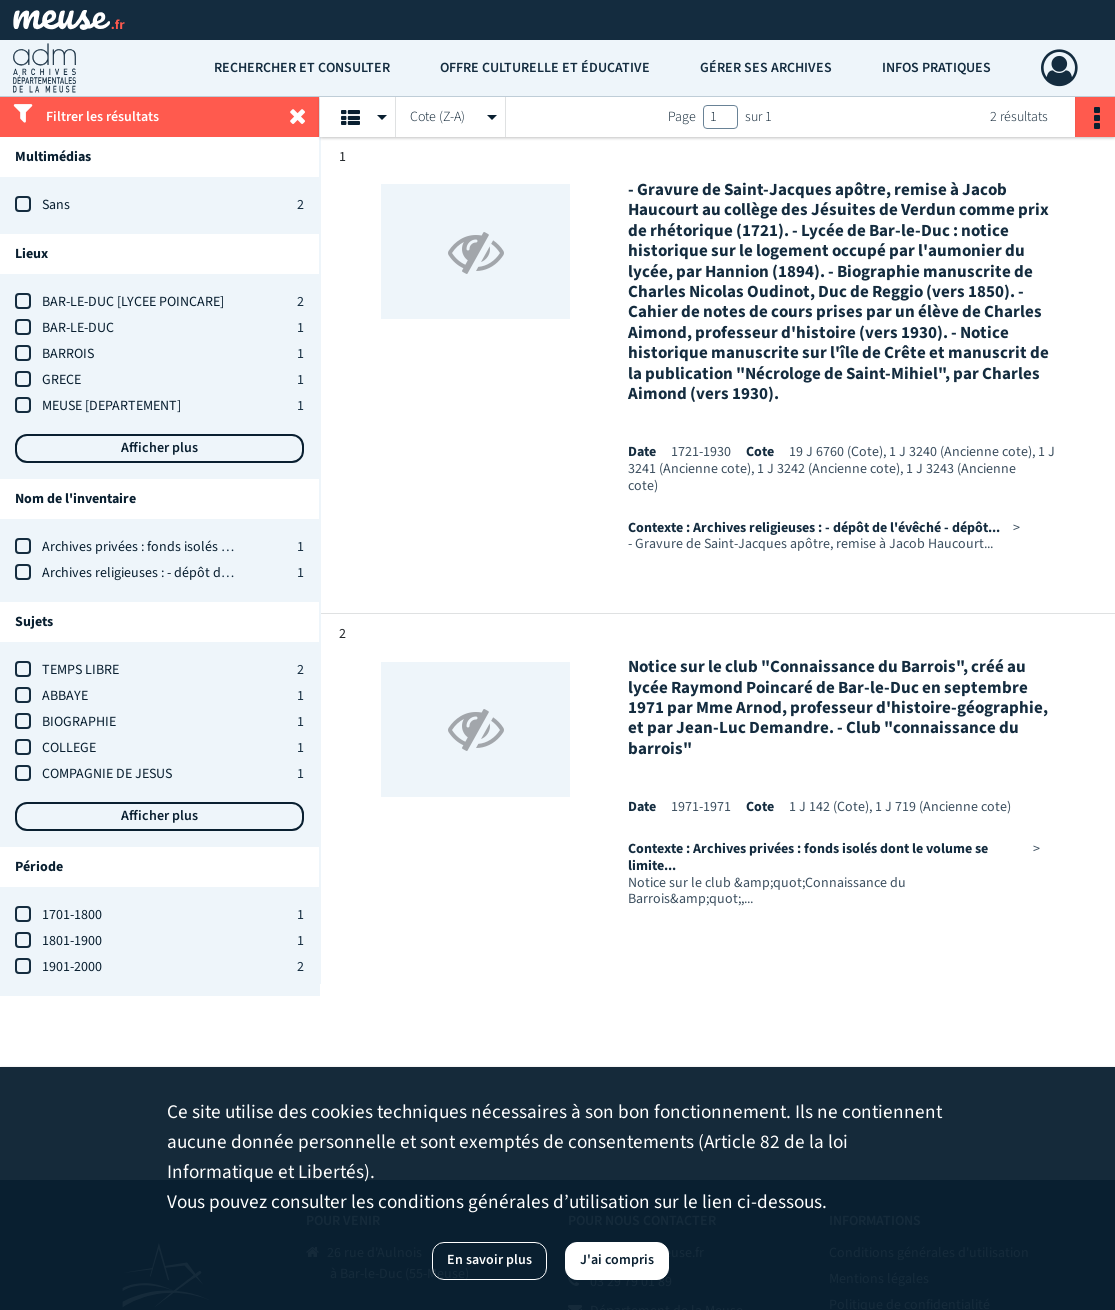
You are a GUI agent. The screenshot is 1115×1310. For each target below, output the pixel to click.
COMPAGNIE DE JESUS (107, 774)
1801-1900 (72, 941)
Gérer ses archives (766, 68)
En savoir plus (489, 1260)
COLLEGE (69, 748)
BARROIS (68, 354)
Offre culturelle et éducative (545, 68)
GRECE (61, 380)
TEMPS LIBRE (80, 670)
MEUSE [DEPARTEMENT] (111, 406)
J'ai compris (617, 1260)
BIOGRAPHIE (79, 722)
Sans (56, 205)
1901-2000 (72, 967)
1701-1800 (72, 915)
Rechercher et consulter (302, 68)
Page (682, 117)
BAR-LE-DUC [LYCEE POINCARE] (133, 302)
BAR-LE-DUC (78, 328)
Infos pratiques (936, 68)
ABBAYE (65, 696)
